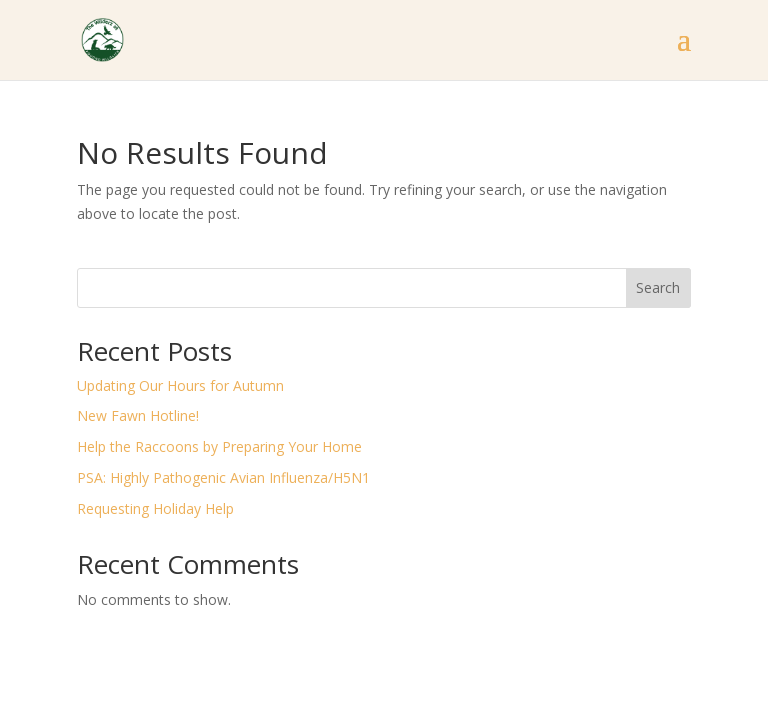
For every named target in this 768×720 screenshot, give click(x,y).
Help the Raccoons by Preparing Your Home (219, 446)
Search (658, 287)
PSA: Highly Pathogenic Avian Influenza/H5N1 (223, 477)
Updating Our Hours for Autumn (180, 385)
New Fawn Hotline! (138, 415)
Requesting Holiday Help (155, 508)
